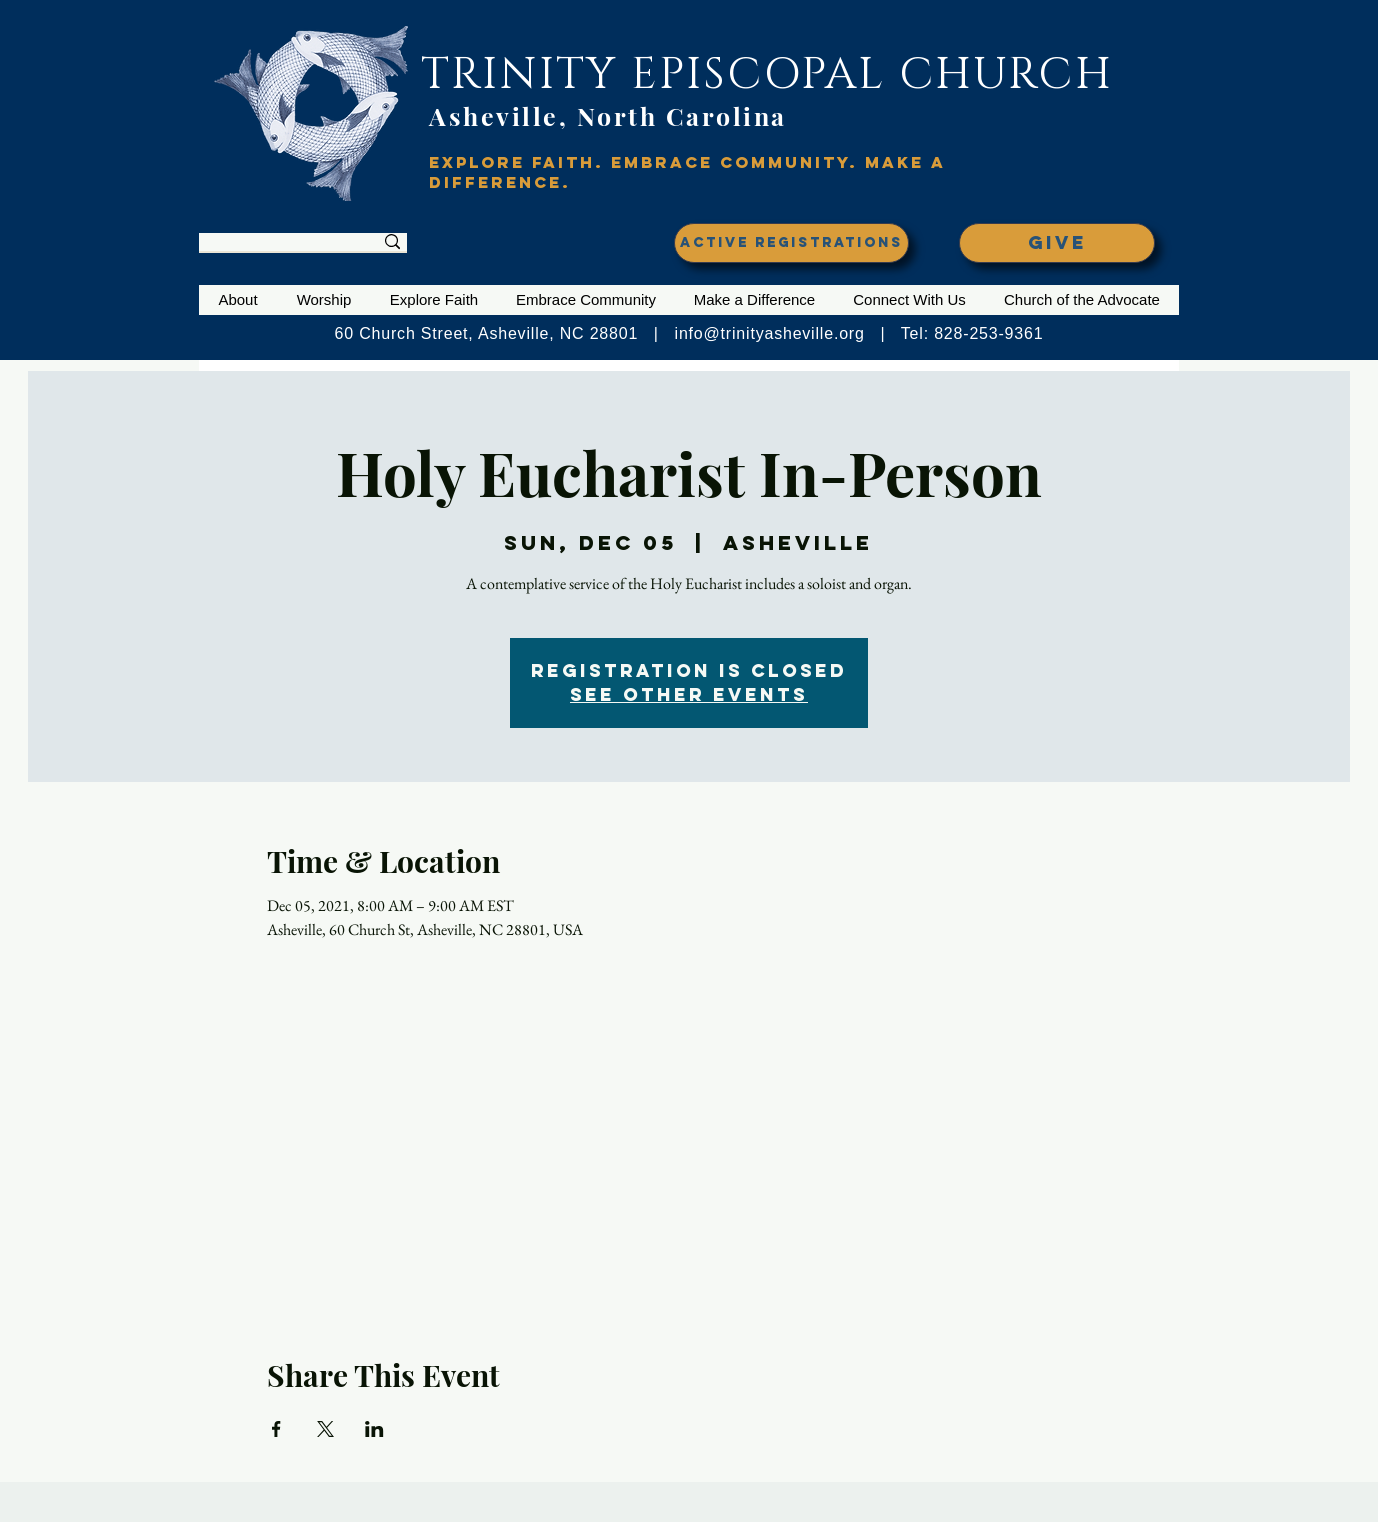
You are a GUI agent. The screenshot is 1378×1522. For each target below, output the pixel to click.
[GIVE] (1057, 243)
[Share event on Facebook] (276, 1429)
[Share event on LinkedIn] (374, 1429)
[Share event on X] (325, 1429)
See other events (689, 694)
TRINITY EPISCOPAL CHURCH (767, 74)
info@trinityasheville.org (770, 333)
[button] (238, 300)
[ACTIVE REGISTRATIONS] (791, 243)
